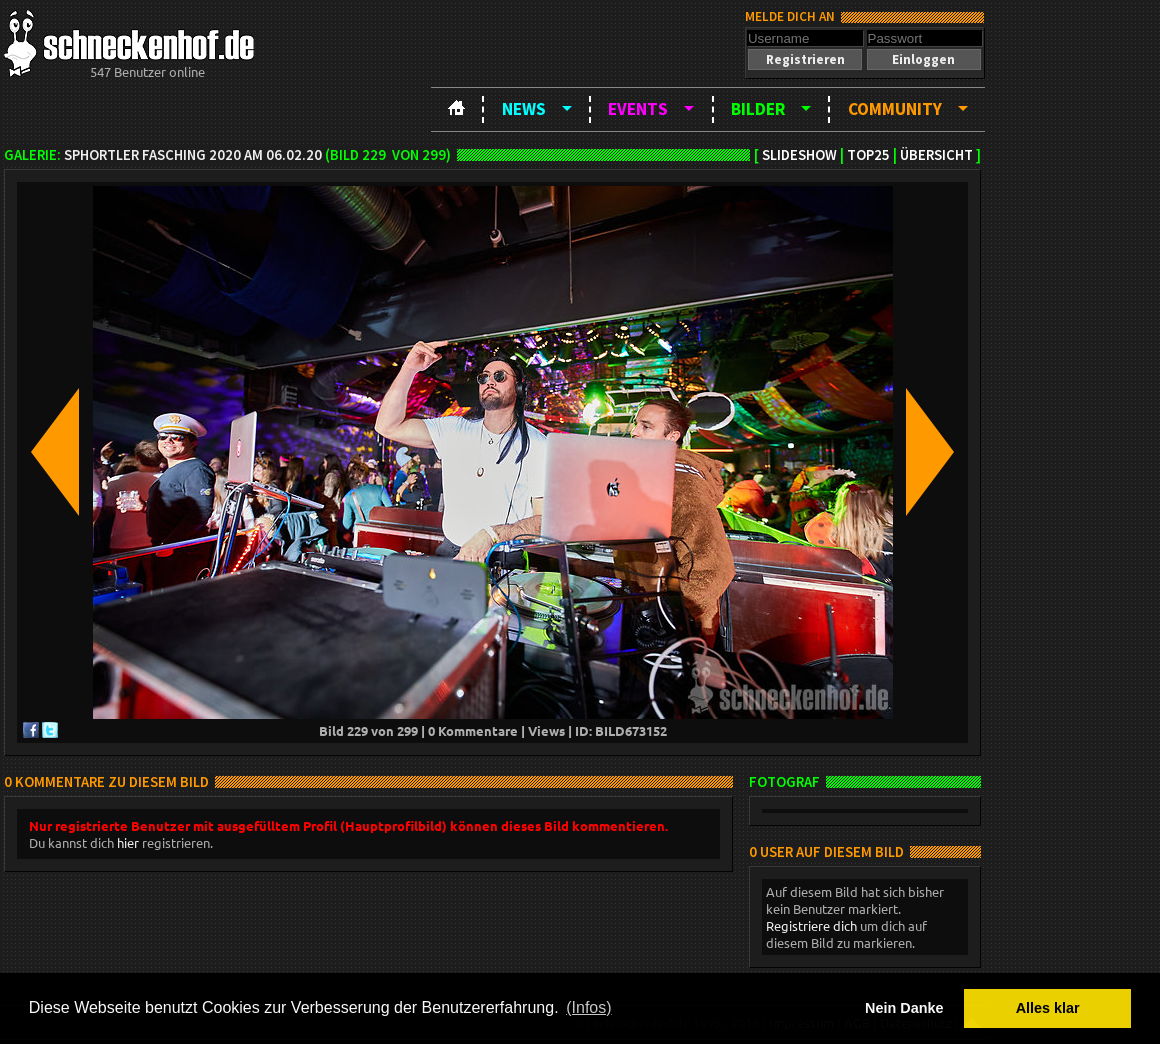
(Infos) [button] (588, 1007)
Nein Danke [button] (904, 1008)
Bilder (758, 109)
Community (895, 109)
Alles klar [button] (1048, 1008)
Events (638, 109)
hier (128, 842)
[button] (805, 59)
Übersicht (936, 155)
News (524, 109)
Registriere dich (811, 925)
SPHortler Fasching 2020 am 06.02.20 (193, 155)
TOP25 (868, 155)
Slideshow (799, 155)
